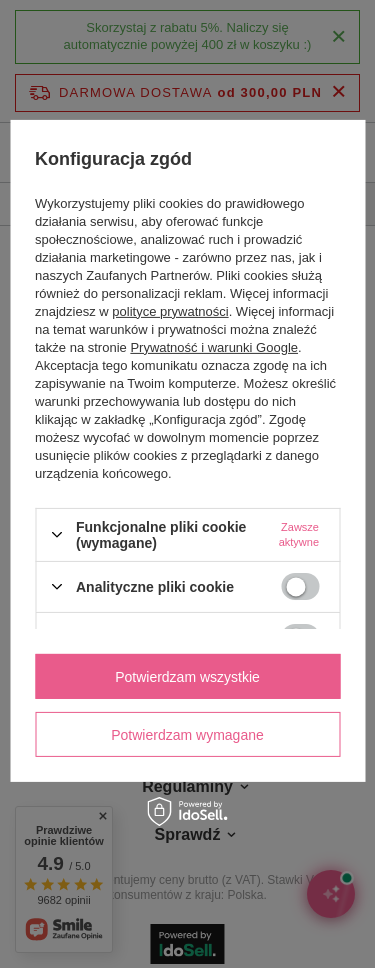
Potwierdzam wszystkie (187, 676)
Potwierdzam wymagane (187, 734)
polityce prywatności (170, 311)
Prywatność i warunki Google (214, 347)
